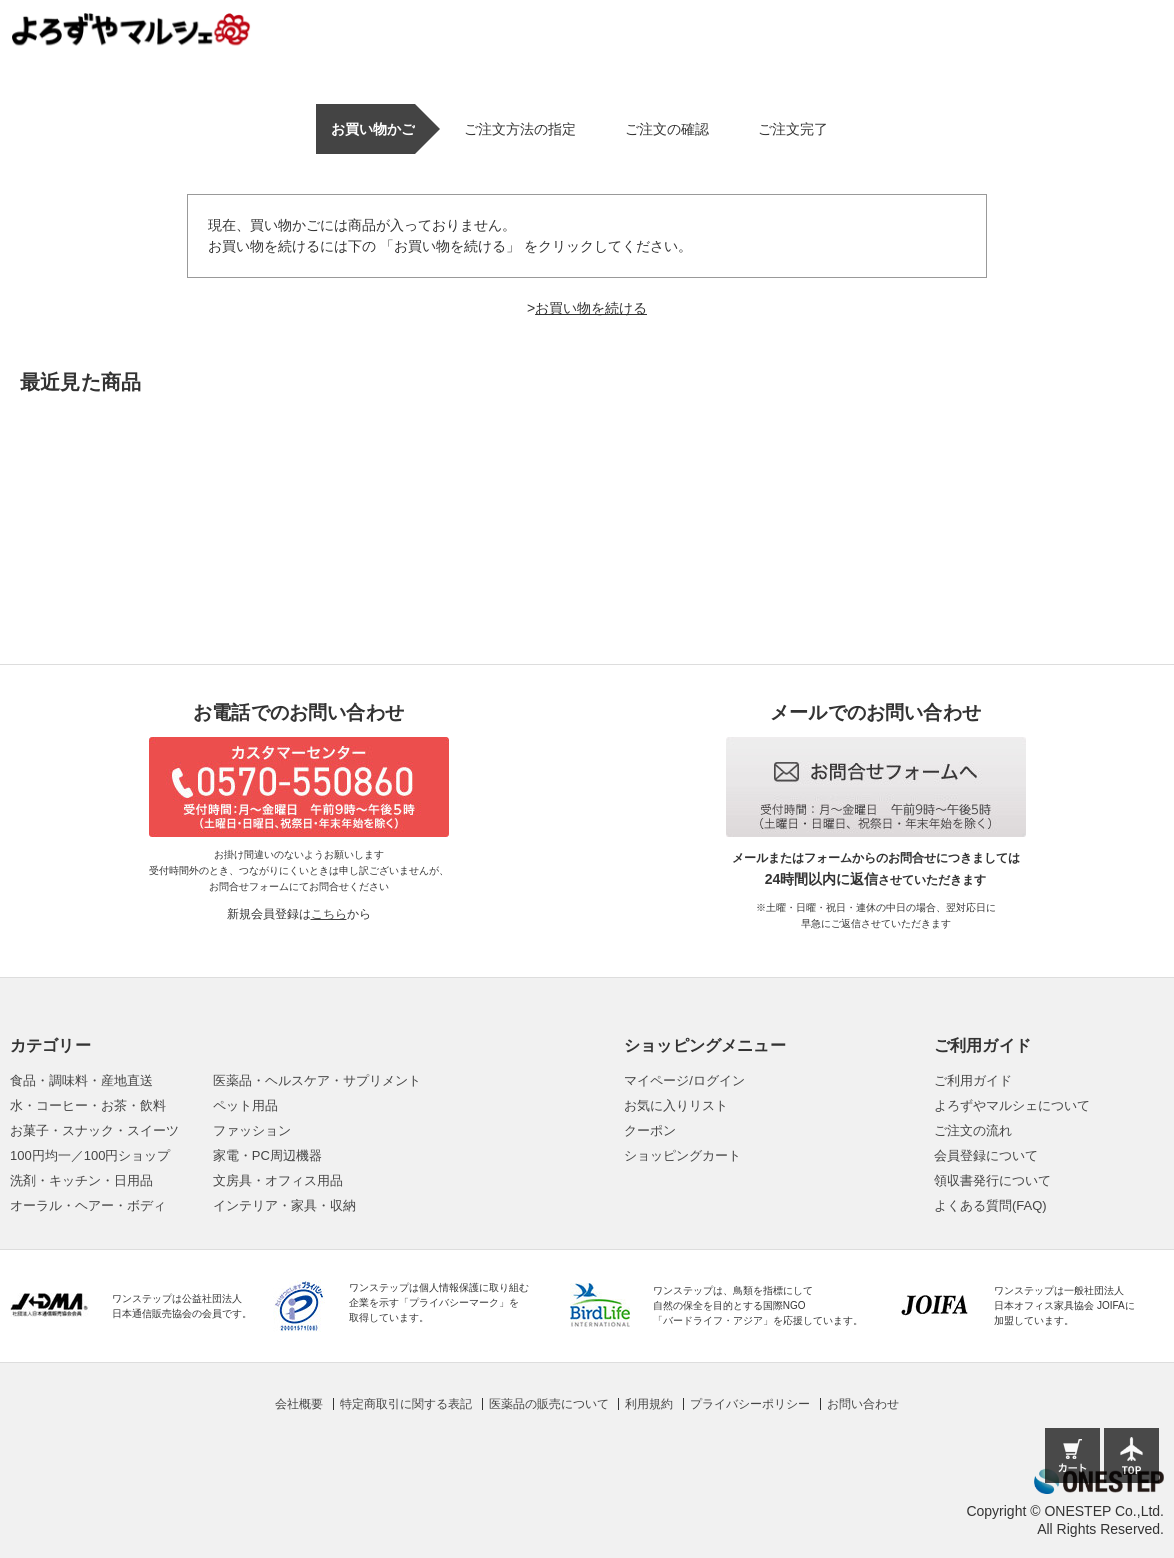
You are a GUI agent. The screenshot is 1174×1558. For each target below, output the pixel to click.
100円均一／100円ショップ (90, 1155)
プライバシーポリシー (750, 1404)
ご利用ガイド (973, 1080)
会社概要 (299, 1404)
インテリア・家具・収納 (284, 1205)
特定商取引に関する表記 (406, 1404)
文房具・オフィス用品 (278, 1180)
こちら (329, 914)
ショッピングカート (682, 1155)
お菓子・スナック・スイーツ (94, 1130)
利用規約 (649, 1404)
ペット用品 (245, 1105)
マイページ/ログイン (684, 1080)
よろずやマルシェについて (1012, 1105)
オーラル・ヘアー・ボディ (88, 1205)
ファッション (252, 1130)
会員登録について (986, 1155)
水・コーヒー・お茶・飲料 (88, 1105)
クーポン (650, 1130)
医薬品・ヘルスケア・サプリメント (317, 1080)
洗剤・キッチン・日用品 (81, 1180)
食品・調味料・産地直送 (81, 1080)
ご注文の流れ (973, 1130)
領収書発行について (992, 1180)
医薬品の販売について (549, 1404)
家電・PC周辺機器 (267, 1155)
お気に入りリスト (676, 1105)
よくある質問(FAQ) (990, 1205)
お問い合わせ (863, 1404)
